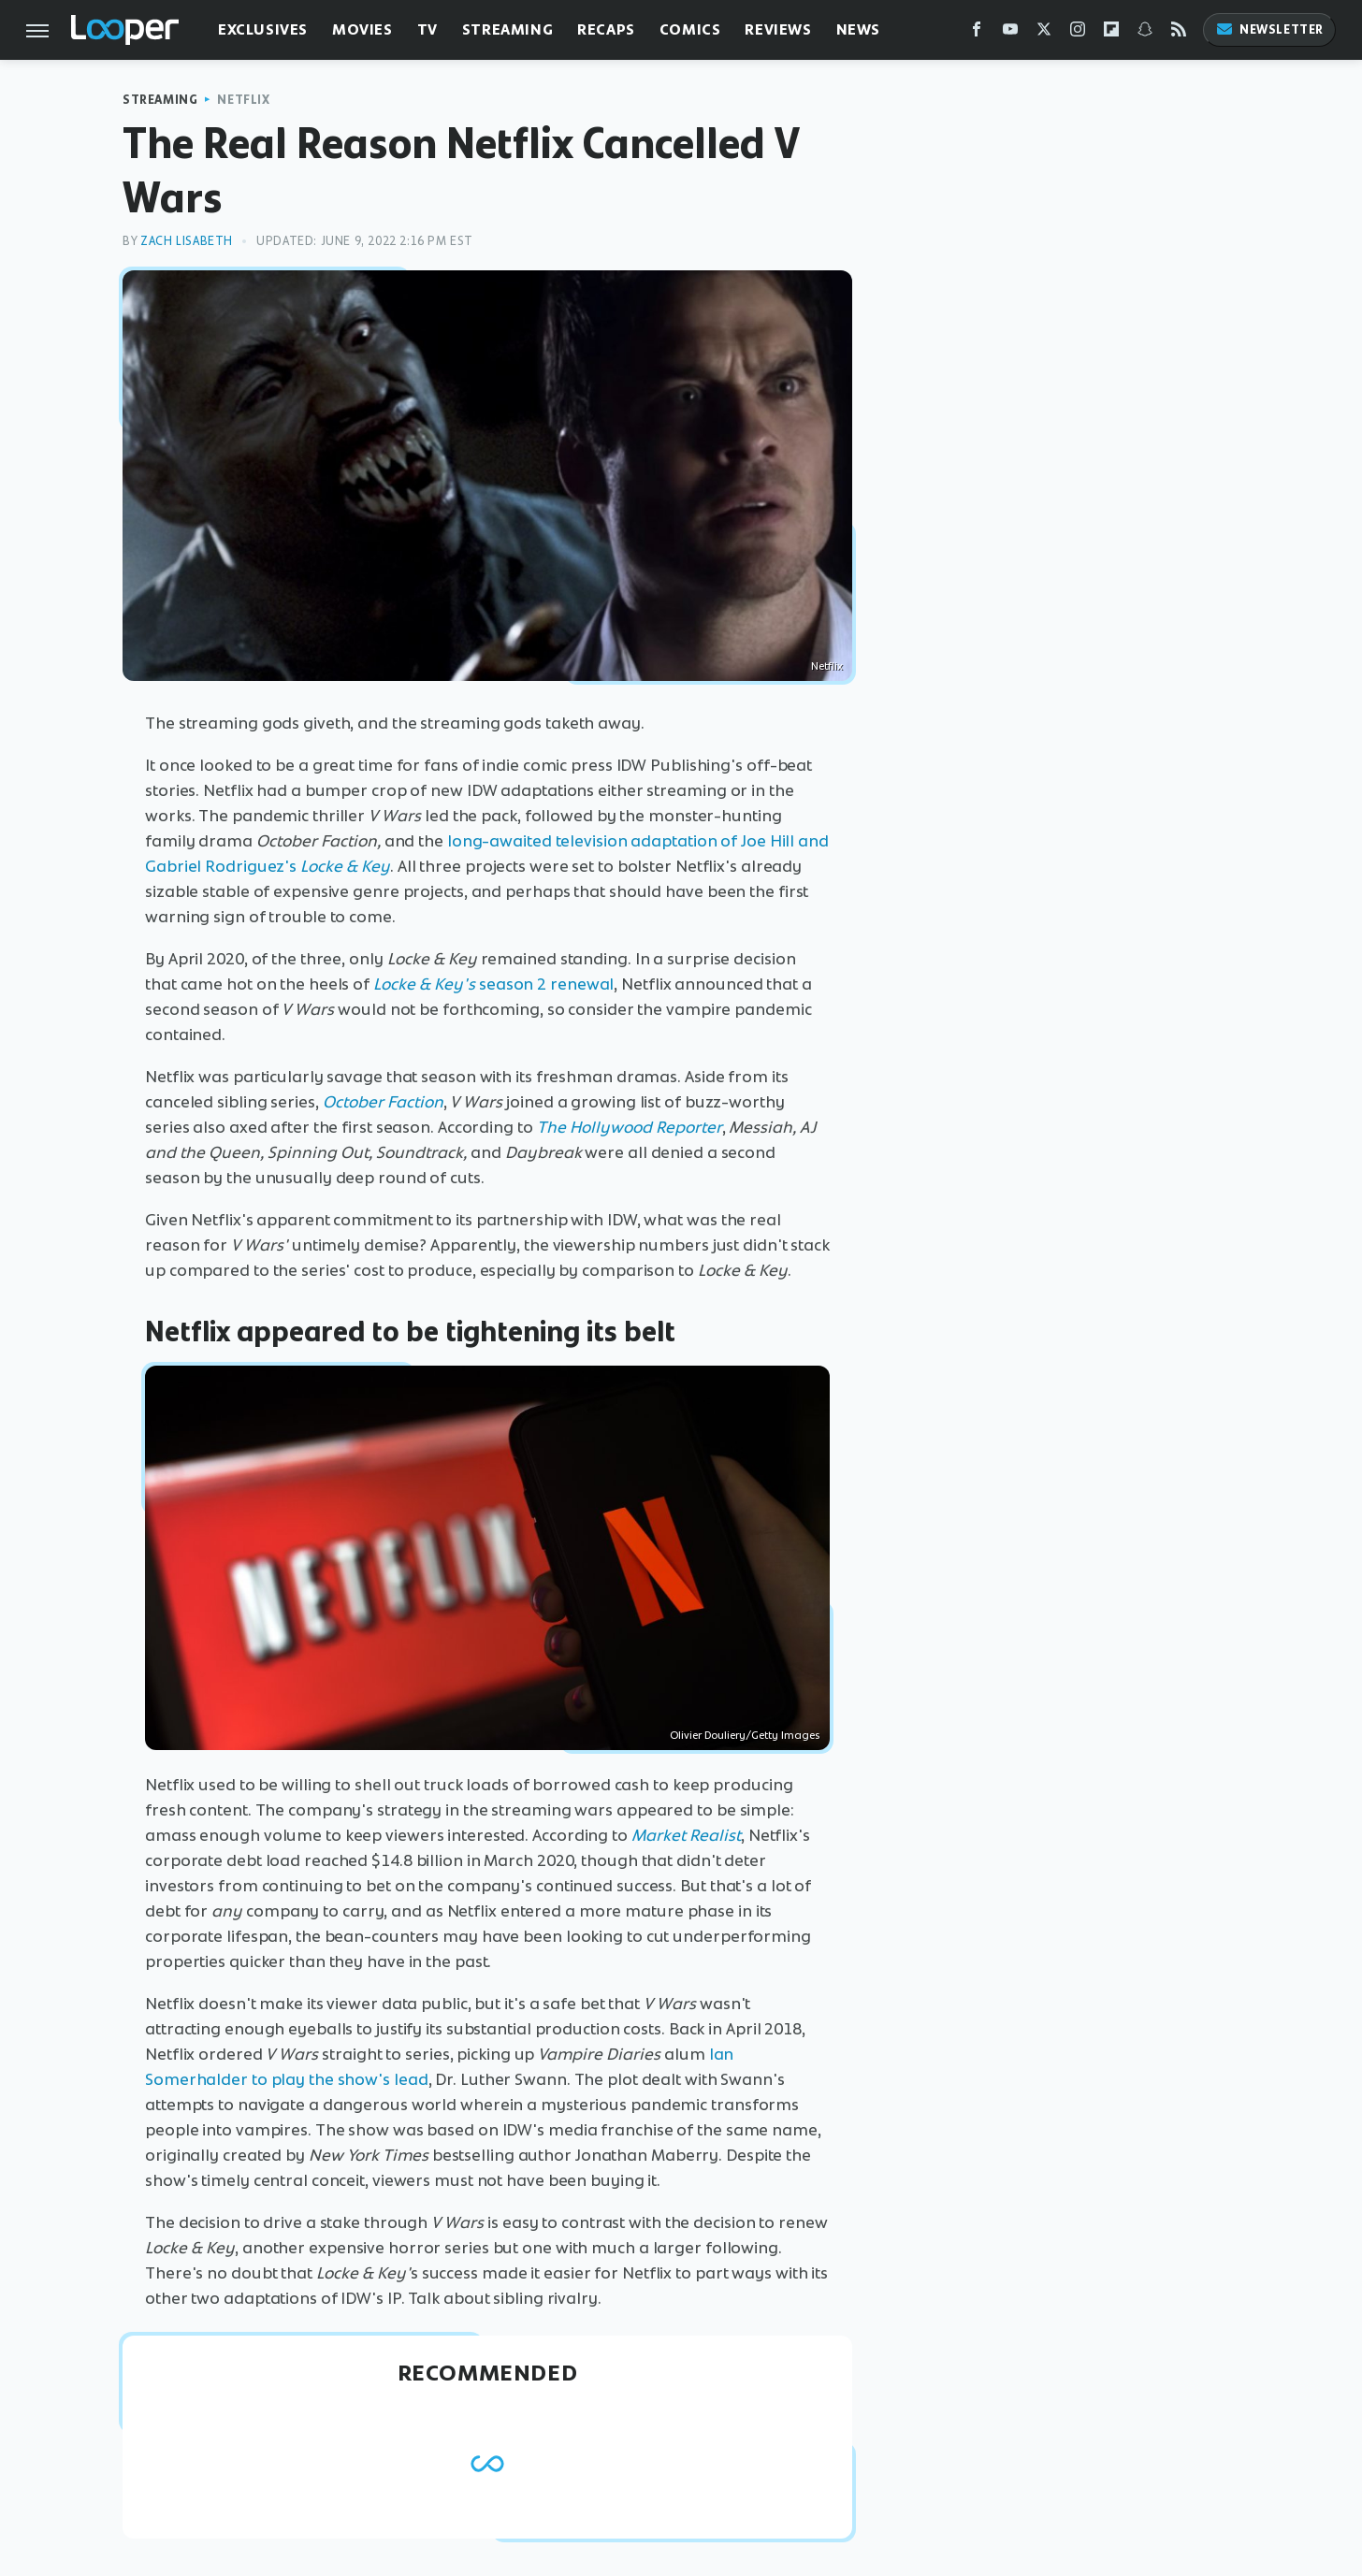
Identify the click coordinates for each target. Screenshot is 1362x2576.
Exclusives (263, 29)
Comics (690, 29)
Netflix (243, 100)
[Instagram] (1077, 33)
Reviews (778, 29)
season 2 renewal (493, 984)
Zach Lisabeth (186, 241)
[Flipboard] (1111, 33)
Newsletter (1269, 29)
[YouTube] (1010, 33)
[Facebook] (976, 33)
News (858, 29)
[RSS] (1178, 33)
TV (427, 29)
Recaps (606, 29)
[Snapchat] (1145, 33)
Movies (362, 29)
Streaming (507, 29)
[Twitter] (1044, 33)
